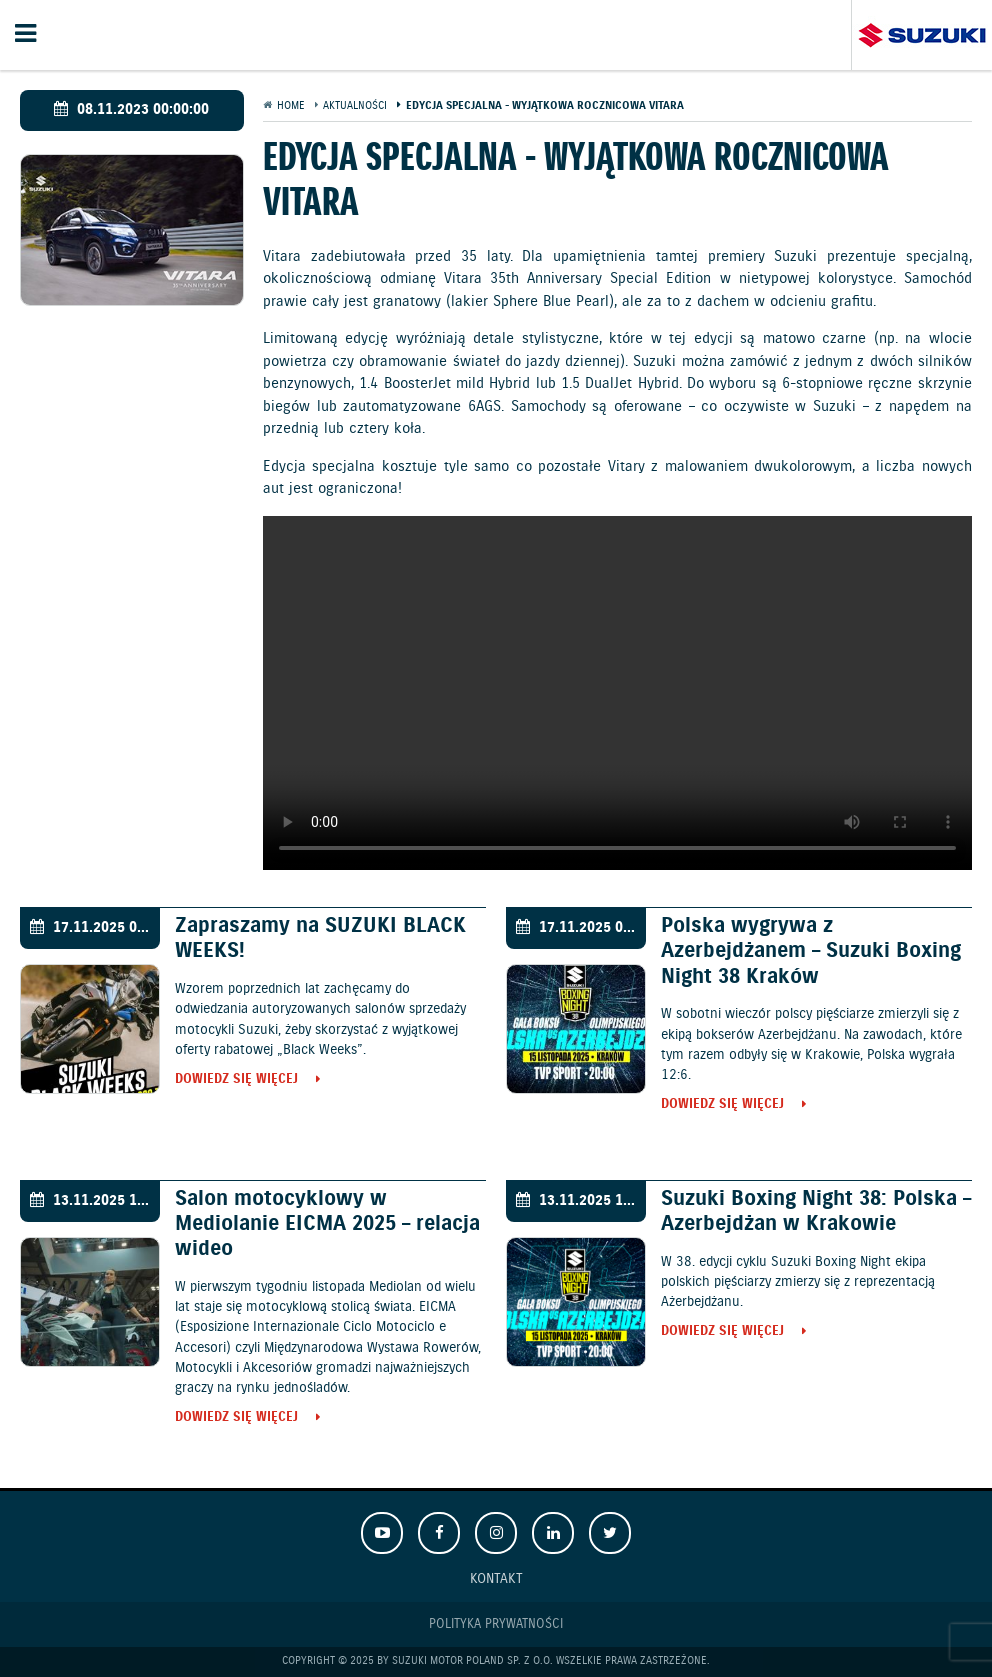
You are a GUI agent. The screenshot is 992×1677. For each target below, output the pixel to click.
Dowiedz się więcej (236, 1080)
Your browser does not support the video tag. (617, 693)
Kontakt (496, 1578)
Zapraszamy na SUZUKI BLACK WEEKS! (320, 938)
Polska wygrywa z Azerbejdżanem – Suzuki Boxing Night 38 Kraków (811, 951)
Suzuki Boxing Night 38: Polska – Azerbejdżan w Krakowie (816, 1211)
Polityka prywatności (496, 1624)
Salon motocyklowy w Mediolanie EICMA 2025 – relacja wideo (327, 1224)
